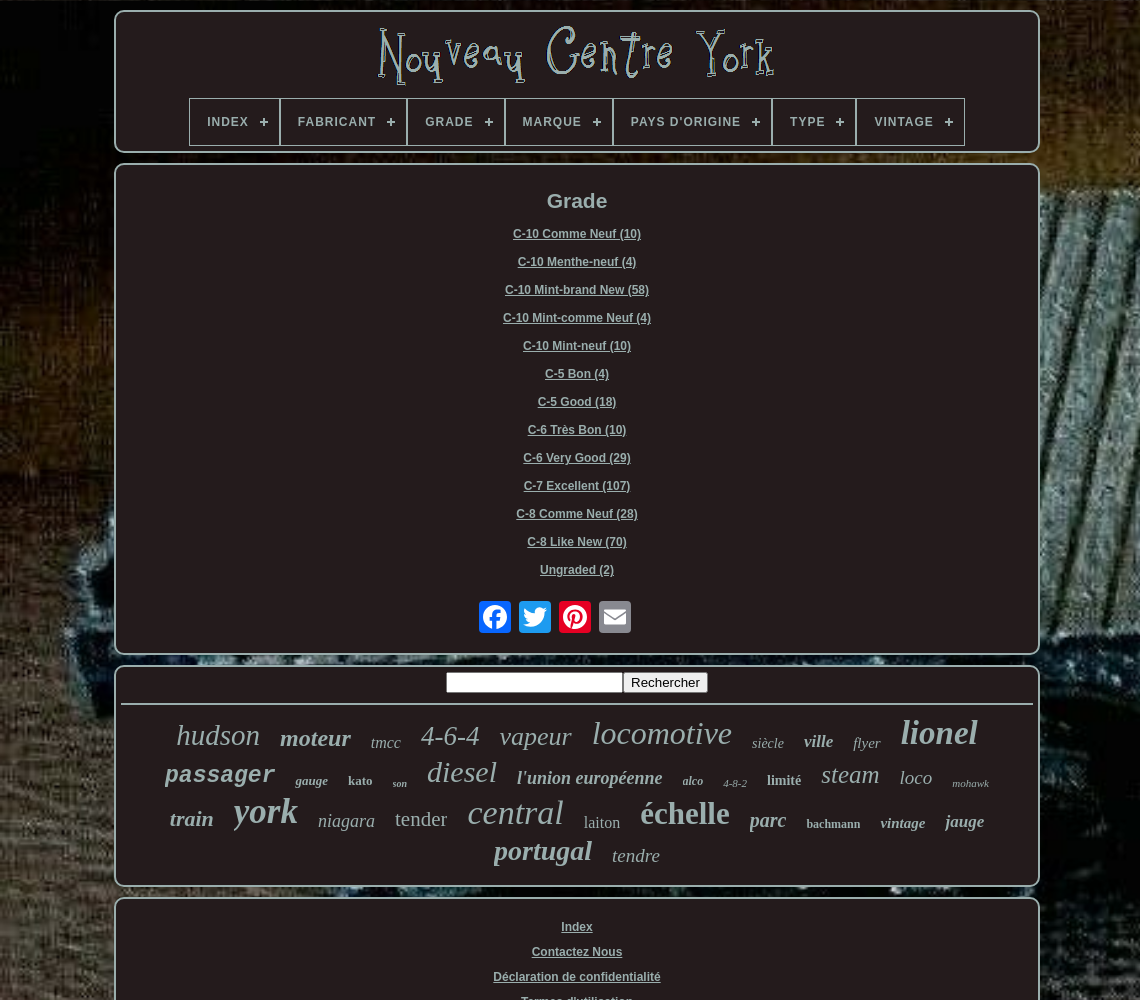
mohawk (970, 783)
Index (576, 927)
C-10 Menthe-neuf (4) (577, 262)
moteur (315, 738)
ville (818, 741)
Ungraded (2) (577, 570)
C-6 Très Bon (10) (577, 430)
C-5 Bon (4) (577, 374)
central (515, 812)
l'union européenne (590, 778)
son (400, 783)
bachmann (833, 824)
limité (784, 780)
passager (220, 776)
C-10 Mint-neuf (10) (577, 346)
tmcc (386, 742)
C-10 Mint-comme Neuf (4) (577, 318)
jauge (964, 821)
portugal (543, 850)
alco (693, 781)
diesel (462, 771)
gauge (311, 780)
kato (360, 780)
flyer (867, 743)
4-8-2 (735, 783)
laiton (602, 822)
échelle (685, 813)
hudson (218, 735)
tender (421, 819)
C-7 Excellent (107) (577, 486)
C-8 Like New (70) (576, 542)
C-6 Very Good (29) (576, 458)
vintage (902, 823)
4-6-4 (450, 736)
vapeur (535, 736)
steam (850, 774)
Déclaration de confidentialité (576, 977)
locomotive (662, 733)
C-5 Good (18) (577, 402)
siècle (768, 743)
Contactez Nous (577, 952)
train (192, 818)
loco (916, 777)
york (266, 811)
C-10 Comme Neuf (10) (577, 234)
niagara (346, 821)
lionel (939, 733)
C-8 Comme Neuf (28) (576, 514)
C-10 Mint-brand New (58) (577, 290)
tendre (636, 855)
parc (768, 820)
